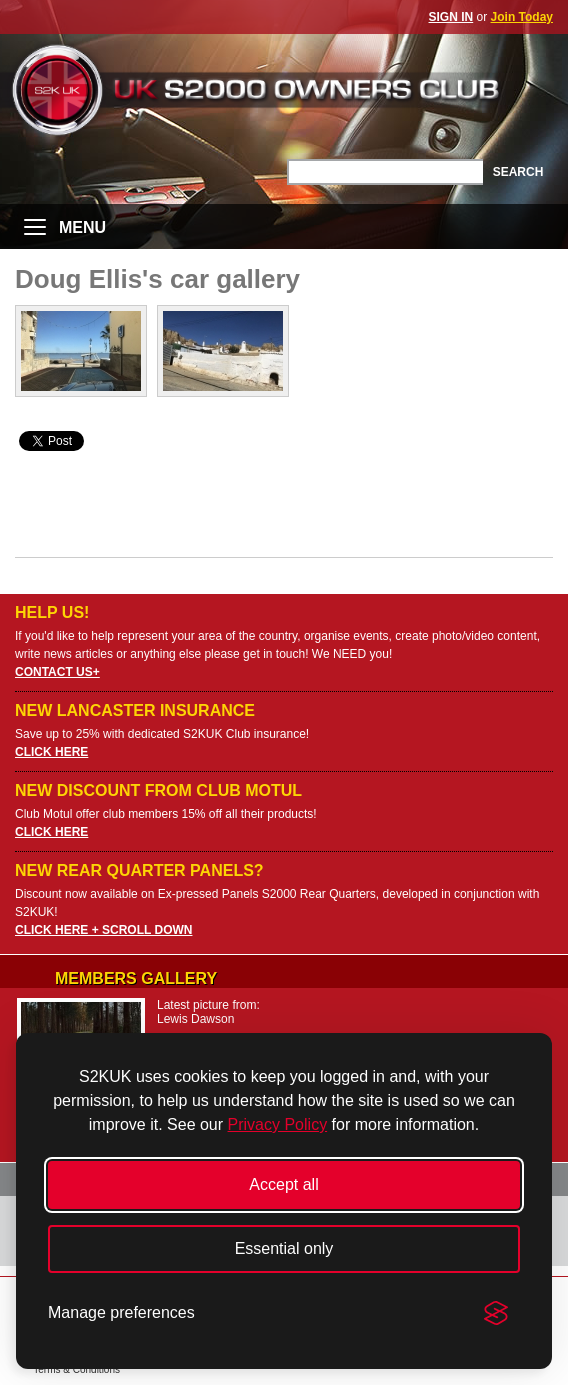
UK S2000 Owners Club (284, 89)
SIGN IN (451, 17)
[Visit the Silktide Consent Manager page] (496, 1313)
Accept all (283, 1184)
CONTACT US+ (57, 672)
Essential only (284, 1248)
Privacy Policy (278, 1124)
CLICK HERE (51, 752)
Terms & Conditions (76, 1369)
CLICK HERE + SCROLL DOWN (103, 930)
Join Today (522, 17)
